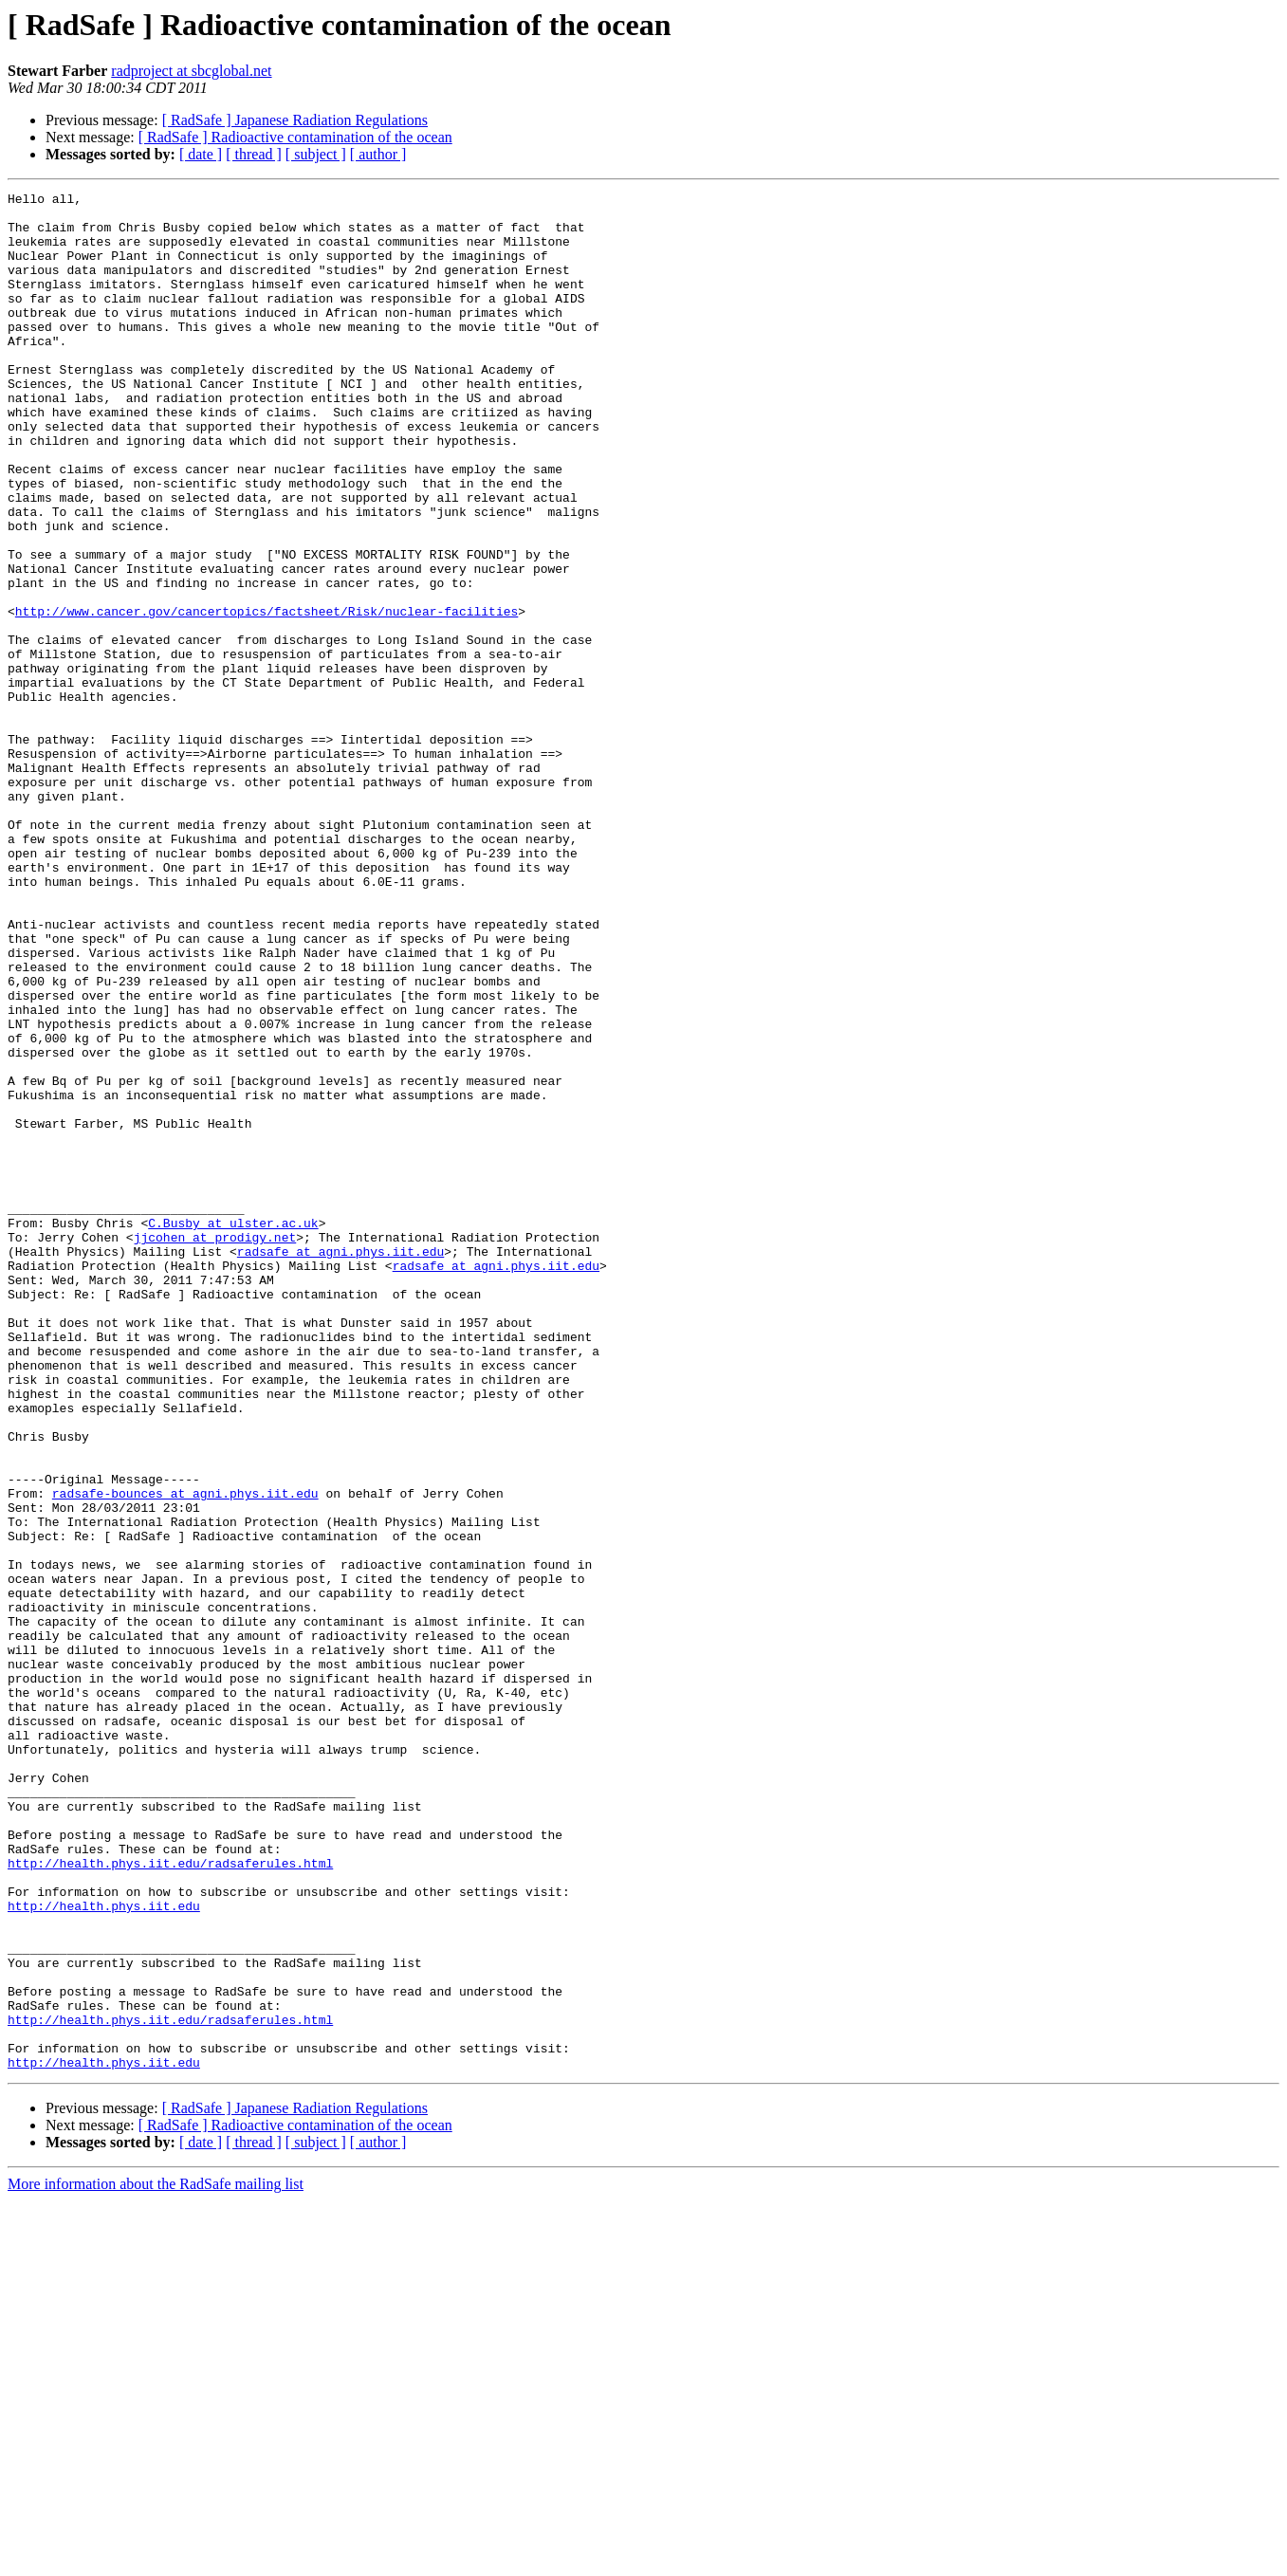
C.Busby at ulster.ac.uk (233, 1430)
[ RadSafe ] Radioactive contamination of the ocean (295, 137)
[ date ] (200, 154)
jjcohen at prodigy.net (215, 1447)
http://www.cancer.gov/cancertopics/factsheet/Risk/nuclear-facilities (266, 696)
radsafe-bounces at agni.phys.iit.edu (185, 1754)
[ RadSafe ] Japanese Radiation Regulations (295, 120)
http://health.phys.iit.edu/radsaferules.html (170, 2198)
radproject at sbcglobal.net (191, 71)
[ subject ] (315, 154)
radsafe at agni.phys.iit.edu (340, 1464)
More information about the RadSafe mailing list (155, 2559)
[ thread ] (254, 154)
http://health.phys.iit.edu (104, 2249)
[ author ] (378, 154)
